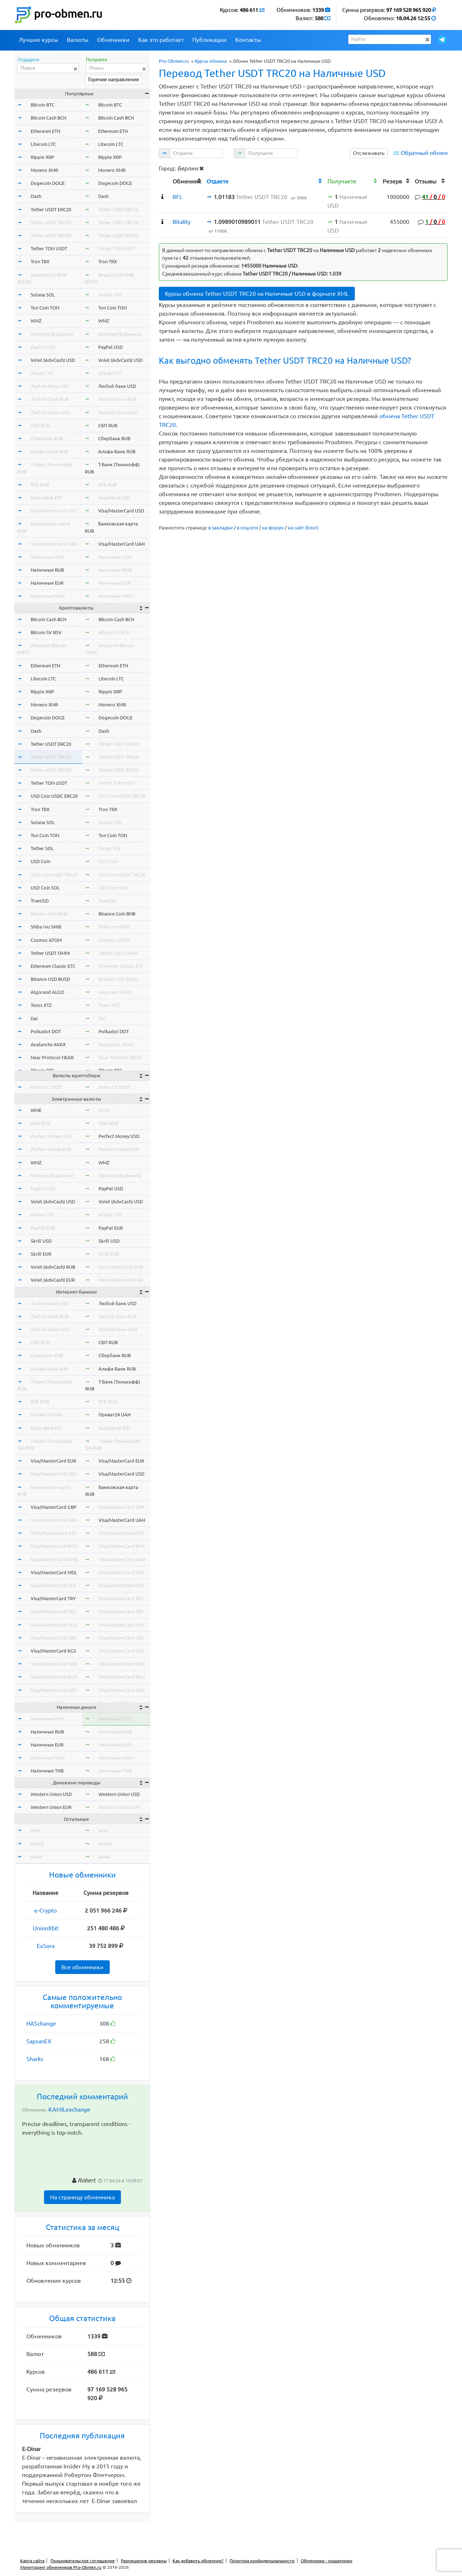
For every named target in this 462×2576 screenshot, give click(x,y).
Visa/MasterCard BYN (54, 1546)
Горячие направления (113, 79)
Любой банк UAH (50, 412)
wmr (35, 1830)
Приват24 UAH (47, 1414)
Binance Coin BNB (49, 913)
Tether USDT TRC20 (51, 222)
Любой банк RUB (50, 399)
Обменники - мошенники (326, 2560)
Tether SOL (42, 848)
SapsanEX (38, 2041)
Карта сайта (32, 2560)
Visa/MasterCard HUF (54, 1585)
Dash (36, 196)
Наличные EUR (47, 582)
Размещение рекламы (144, 2560)
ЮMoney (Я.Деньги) (52, 334)
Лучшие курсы (38, 39)
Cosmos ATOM (46, 940)
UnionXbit (45, 1928)
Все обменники (82, 1967)
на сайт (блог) (303, 527)
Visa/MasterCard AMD (54, 1559)
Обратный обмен (424, 153)
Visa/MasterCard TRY (53, 1598)
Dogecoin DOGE (48, 183)
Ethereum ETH (45, 131)
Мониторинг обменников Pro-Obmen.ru (60, 2567)
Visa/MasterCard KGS (53, 1650)
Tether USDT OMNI (50, 953)
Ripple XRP (42, 157)
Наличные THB (47, 1770)
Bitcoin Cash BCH (48, 117)
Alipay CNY (42, 373)
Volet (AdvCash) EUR (53, 1279)
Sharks (34, 2059)
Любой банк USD (50, 386)
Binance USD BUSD (50, 979)
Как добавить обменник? (198, 2560)
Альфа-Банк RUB (49, 451)
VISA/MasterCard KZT (54, 1533)
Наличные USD (47, 556)
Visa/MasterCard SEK (53, 1611)
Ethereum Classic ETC (53, 966)
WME (36, 1110)
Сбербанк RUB (47, 438)
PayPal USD (43, 347)
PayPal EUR (43, 1227)
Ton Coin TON (45, 307)
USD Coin (40, 861)
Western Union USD (51, 1794)
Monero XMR (44, 170)
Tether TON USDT (49, 248)
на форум (273, 527)
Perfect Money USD (51, 1136)
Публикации (209, 39)
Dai (34, 1018)
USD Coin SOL (45, 887)
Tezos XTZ (41, 1005)
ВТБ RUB (40, 484)
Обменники (113, 39)
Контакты (248, 39)
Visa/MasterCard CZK (53, 1637)
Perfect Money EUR (51, 1149)
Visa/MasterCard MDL (54, 1572)
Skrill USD (41, 1240)
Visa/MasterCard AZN (54, 1690)
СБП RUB (40, 425)
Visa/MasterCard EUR (53, 1460)
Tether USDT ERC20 (51, 209)
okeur (37, 1856)
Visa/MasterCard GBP (54, 1507)
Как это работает (161, 39)
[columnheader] (164, 180)
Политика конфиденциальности (262, 2560)
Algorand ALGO (47, 992)
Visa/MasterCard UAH (54, 543)
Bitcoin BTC (43, 104)
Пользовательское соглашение (83, 2560)
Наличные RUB (47, 569)
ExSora (46, 1946)
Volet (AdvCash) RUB (53, 1266)
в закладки (220, 527)
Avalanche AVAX (48, 1044)
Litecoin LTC (43, 144)
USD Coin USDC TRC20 (54, 874)
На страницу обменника (82, 2197)
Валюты (77, 39)
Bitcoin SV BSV (46, 632)
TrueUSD (40, 900)
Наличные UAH (48, 595)
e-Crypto (45, 1910)
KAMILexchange (69, 2109)
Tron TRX (40, 261)
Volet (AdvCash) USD (53, 360)
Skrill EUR (41, 1253)
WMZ (36, 320)
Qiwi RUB (40, 1123)
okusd (37, 1843)
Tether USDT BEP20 (51, 235)
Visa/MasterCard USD (54, 510)
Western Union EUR (51, 1807)
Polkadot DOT (46, 1031)
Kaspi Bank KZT (47, 497)
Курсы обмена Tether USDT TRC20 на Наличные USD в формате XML (257, 293)
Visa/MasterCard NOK (54, 1663)
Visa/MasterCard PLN (53, 1624)
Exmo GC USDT (46, 1087)
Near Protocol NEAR (52, 1057)
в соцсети (247, 527)
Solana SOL (43, 294)
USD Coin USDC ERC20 (54, 795)
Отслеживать (368, 153)
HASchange (41, 2023)
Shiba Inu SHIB (46, 926)
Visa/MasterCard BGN (54, 1676)
